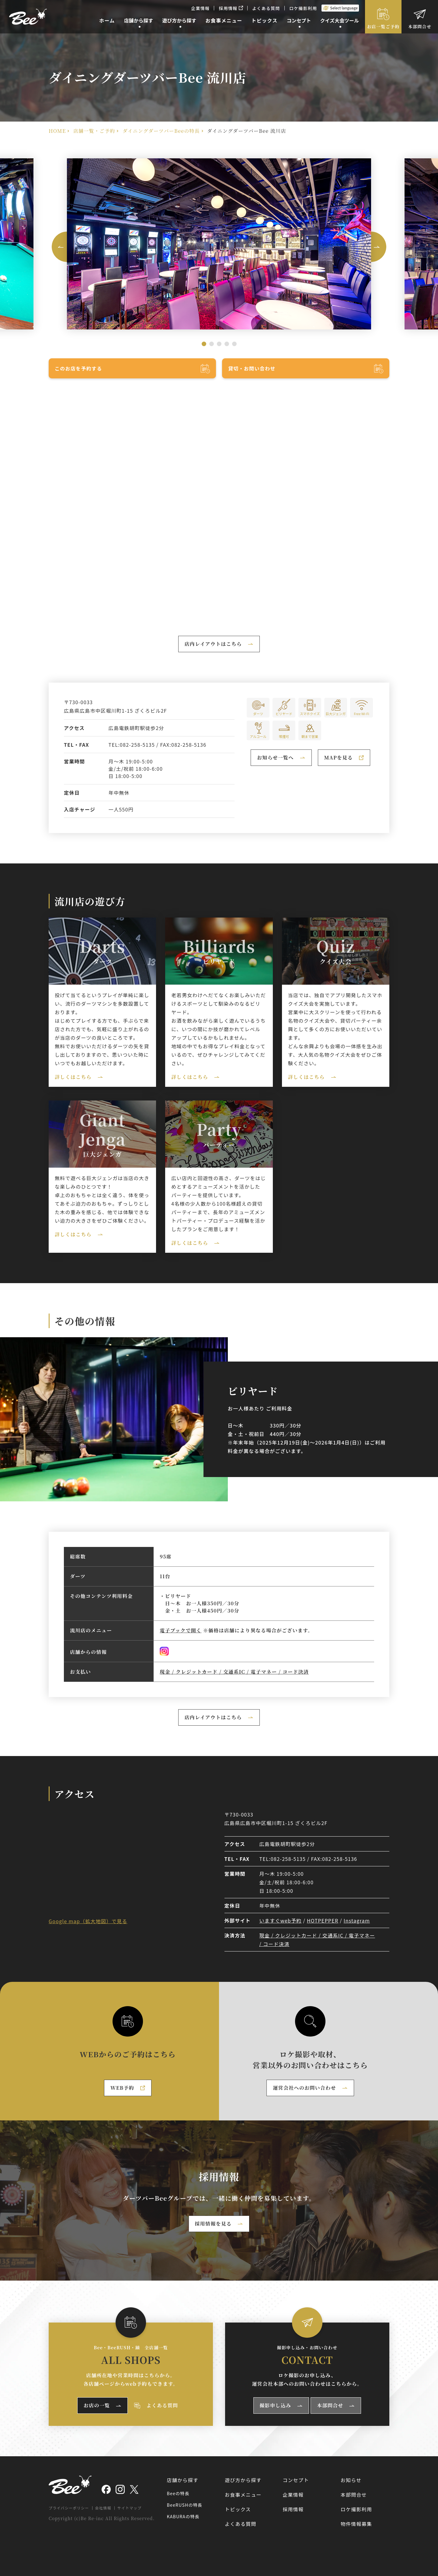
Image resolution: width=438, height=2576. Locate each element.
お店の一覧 (97, 2405)
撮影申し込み (275, 2405)
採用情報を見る (213, 2223)
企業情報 (200, 8)
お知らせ (351, 2480)
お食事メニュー (243, 2494)
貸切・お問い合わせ (252, 368)
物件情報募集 (356, 2523)
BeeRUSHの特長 (185, 2505)
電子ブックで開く (180, 1630)
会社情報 (103, 2507)
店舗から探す (183, 2480)
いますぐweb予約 (280, 1920)
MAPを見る (347, 759)
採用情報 (231, 8)
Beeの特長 (178, 2493)
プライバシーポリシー (69, 2507)
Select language (344, 7)
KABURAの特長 (183, 2516)
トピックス (238, 2509)
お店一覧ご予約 (383, 26)
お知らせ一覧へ (275, 757)
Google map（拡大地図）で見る (88, 1921)
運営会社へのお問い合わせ (304, 2087)
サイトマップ (129, 2507)
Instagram (357, 1920)
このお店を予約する (78, 368)
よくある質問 (266, 8)
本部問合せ (419, 26)
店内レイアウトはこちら (213, 643)
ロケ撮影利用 (303, 8)
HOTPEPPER (323, 1920)
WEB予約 (130, 2089)
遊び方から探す (243, 2480)
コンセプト (296, 2480)
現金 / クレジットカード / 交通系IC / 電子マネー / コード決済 (234, 1671)
